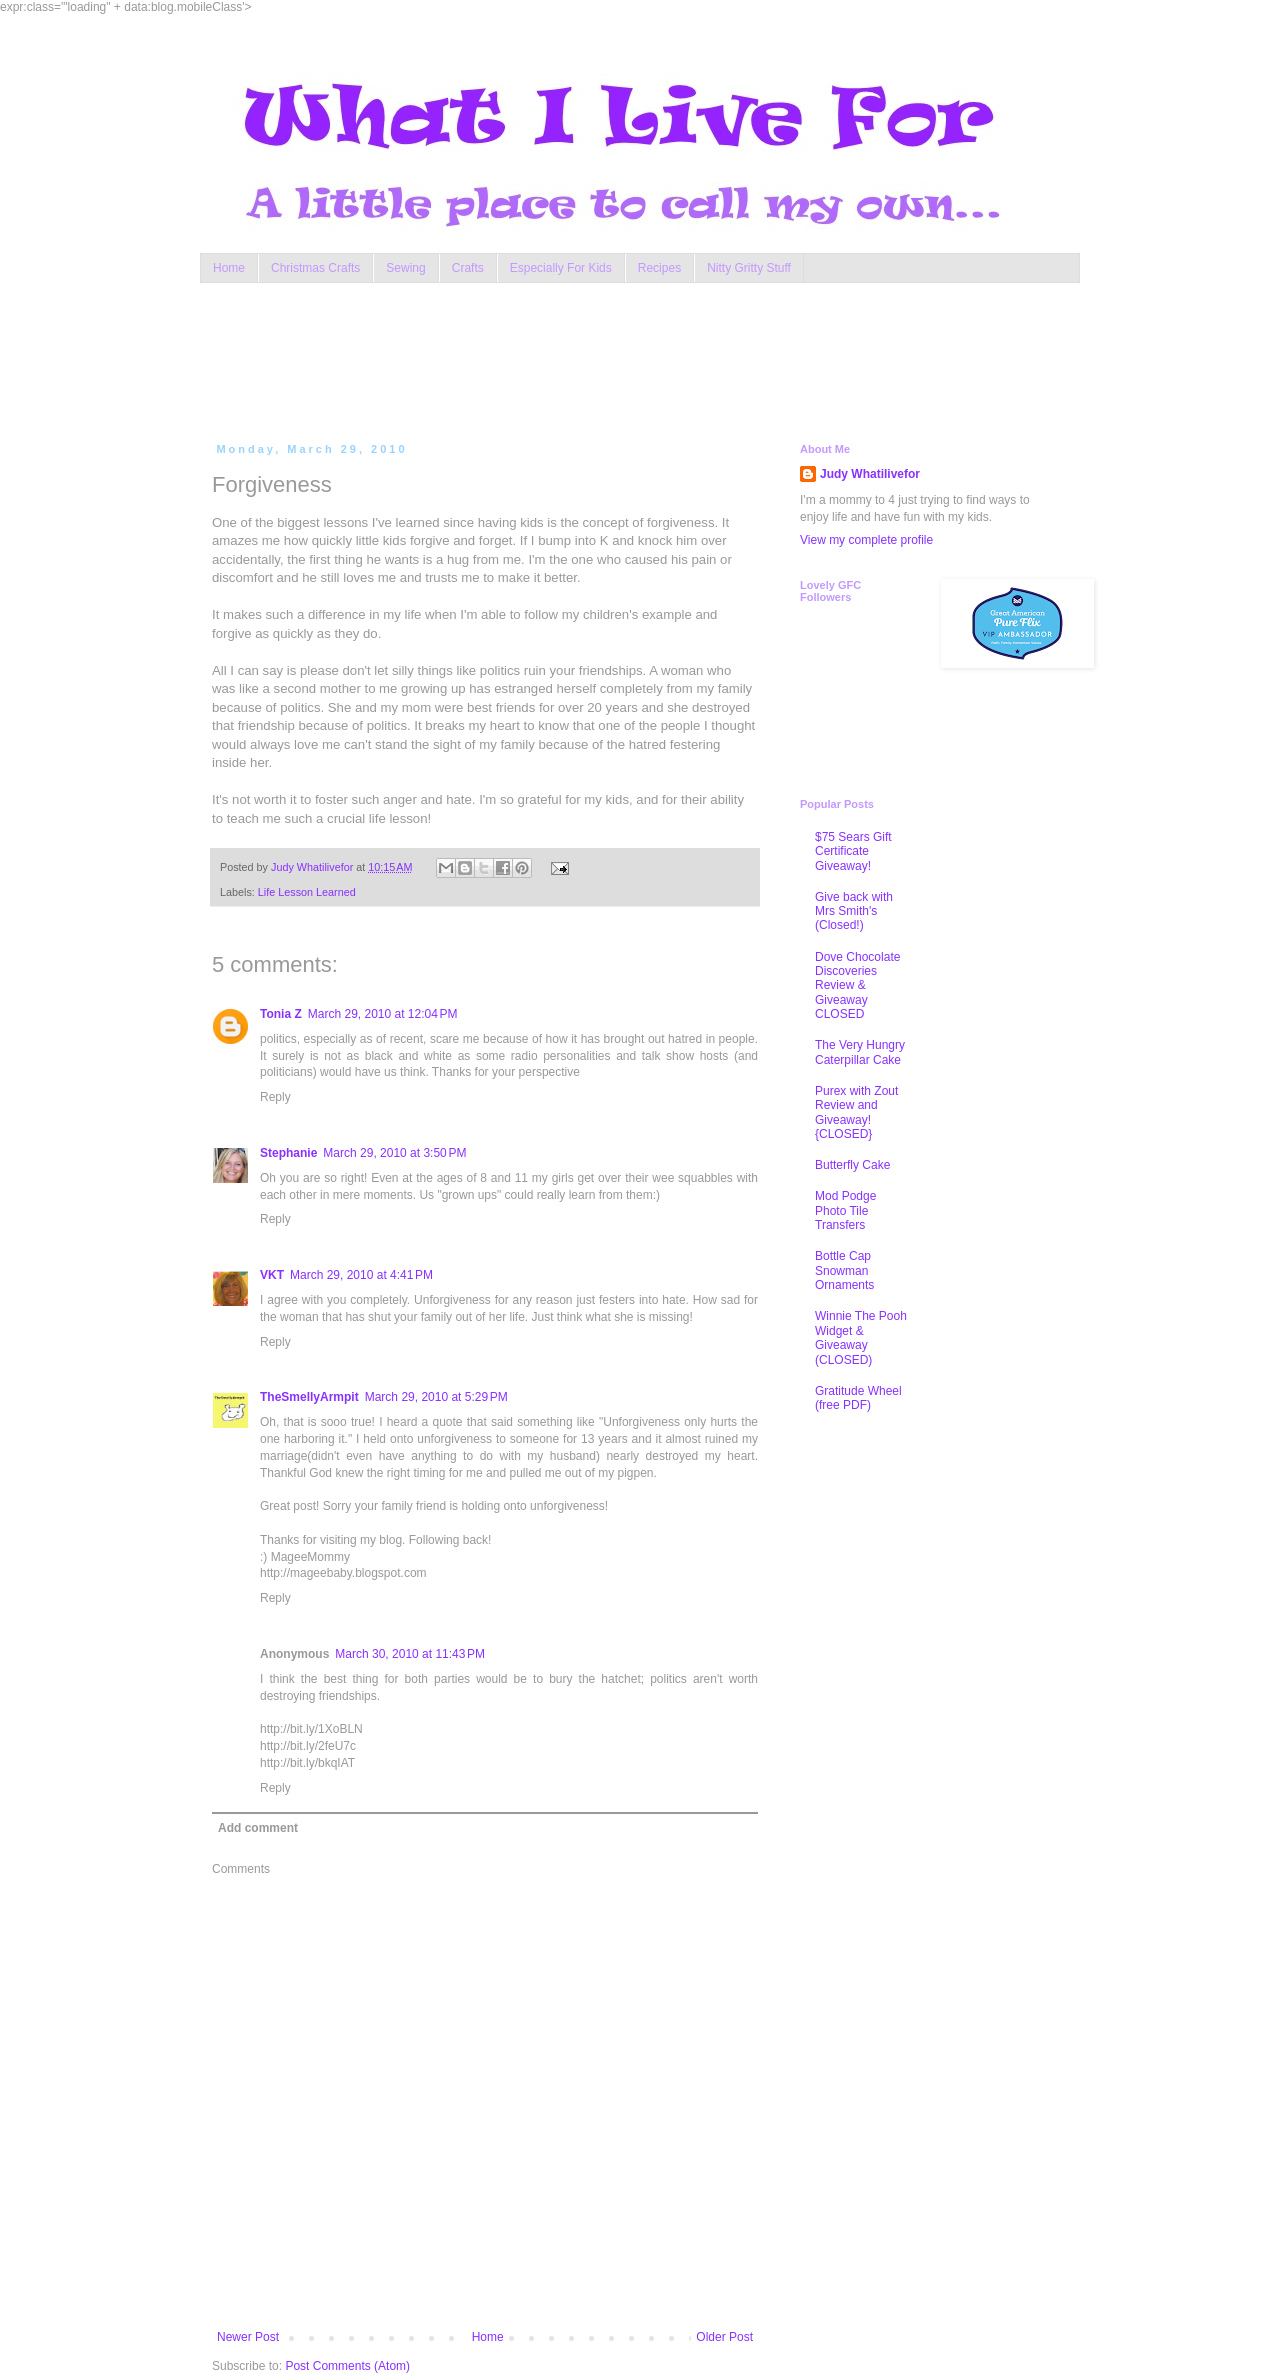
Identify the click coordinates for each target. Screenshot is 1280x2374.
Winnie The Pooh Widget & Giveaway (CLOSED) (861, 1337)
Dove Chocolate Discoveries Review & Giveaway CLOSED (857, 986)
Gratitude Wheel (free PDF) (858, 1398)
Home (229, 268)
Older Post (724, 2337)
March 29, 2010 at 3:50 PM (394, 1153)
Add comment (258, 1828)
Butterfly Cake (852, 1165)
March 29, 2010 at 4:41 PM (361, 1275)
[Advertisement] (594, 358)
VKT (272, 1275)
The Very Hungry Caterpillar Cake (860, 1052)
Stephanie (288, 1153)
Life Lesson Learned (307, 892)
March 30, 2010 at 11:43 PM (410, 1654)
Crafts (468, 268)
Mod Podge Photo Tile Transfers (845, 1210)
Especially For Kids (561, 268)
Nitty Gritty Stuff (749, 268)
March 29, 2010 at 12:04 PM (383, 1014)
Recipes (659, 268)
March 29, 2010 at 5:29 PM (436, 1397)
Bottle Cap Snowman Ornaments (844, 1270)
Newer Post (248, 2337)
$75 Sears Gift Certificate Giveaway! (853, 851)
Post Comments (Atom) (347, 2366)
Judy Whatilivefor (870, 474)
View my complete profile (866, 540)
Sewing (405, 268)
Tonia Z (281, 1014)
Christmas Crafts (315, 268)
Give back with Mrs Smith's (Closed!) (854, 911)
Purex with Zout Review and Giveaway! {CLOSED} (856, 1112)
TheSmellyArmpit (309, 1397)
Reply (275, 1097)
